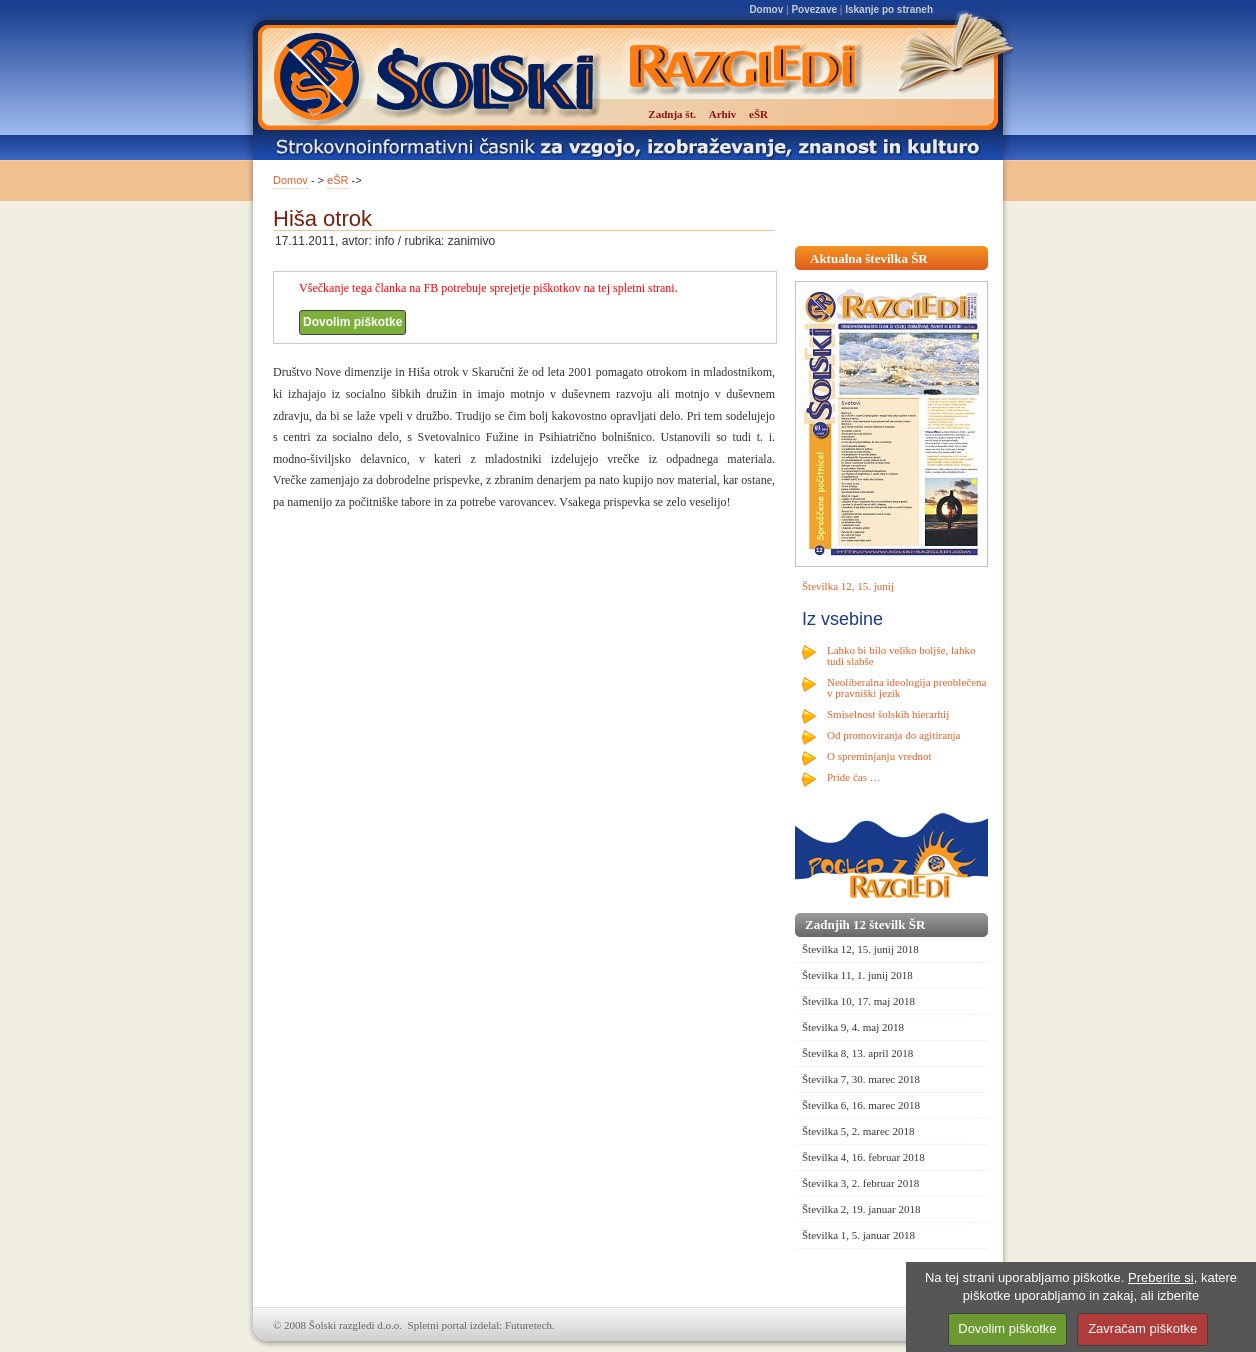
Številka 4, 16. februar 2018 (863, 1157)
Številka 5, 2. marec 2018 (858, 1131)
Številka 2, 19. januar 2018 (861, 1209)
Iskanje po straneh (889, 9)
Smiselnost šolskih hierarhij (888, 714)
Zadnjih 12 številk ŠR (865, 924)
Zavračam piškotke (1142, 1328)
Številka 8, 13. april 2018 (857, 1053)
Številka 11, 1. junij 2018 (857, 975)
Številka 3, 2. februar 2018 (860, 1183)
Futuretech (528, 1325)
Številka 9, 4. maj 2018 (853, 1027)
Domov (766, 9)
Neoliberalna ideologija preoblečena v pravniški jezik (906, 687)
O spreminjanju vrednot (879, 756)
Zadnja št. (672, 114)
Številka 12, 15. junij (848, 586)
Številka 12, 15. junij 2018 (860, 949)
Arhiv (723, 114)
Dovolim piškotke (352, 322)
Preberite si (1161, 1277)
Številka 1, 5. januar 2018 (858, 1235)
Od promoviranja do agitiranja (894, 735)
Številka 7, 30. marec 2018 (861, 1079)
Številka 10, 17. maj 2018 (858, 1001)
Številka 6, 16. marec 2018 (861, 1105)
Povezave (814, 9)
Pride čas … (854, 777)
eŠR (337, 180)
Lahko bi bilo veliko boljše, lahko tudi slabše (901, 655)
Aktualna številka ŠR (869, 258)
